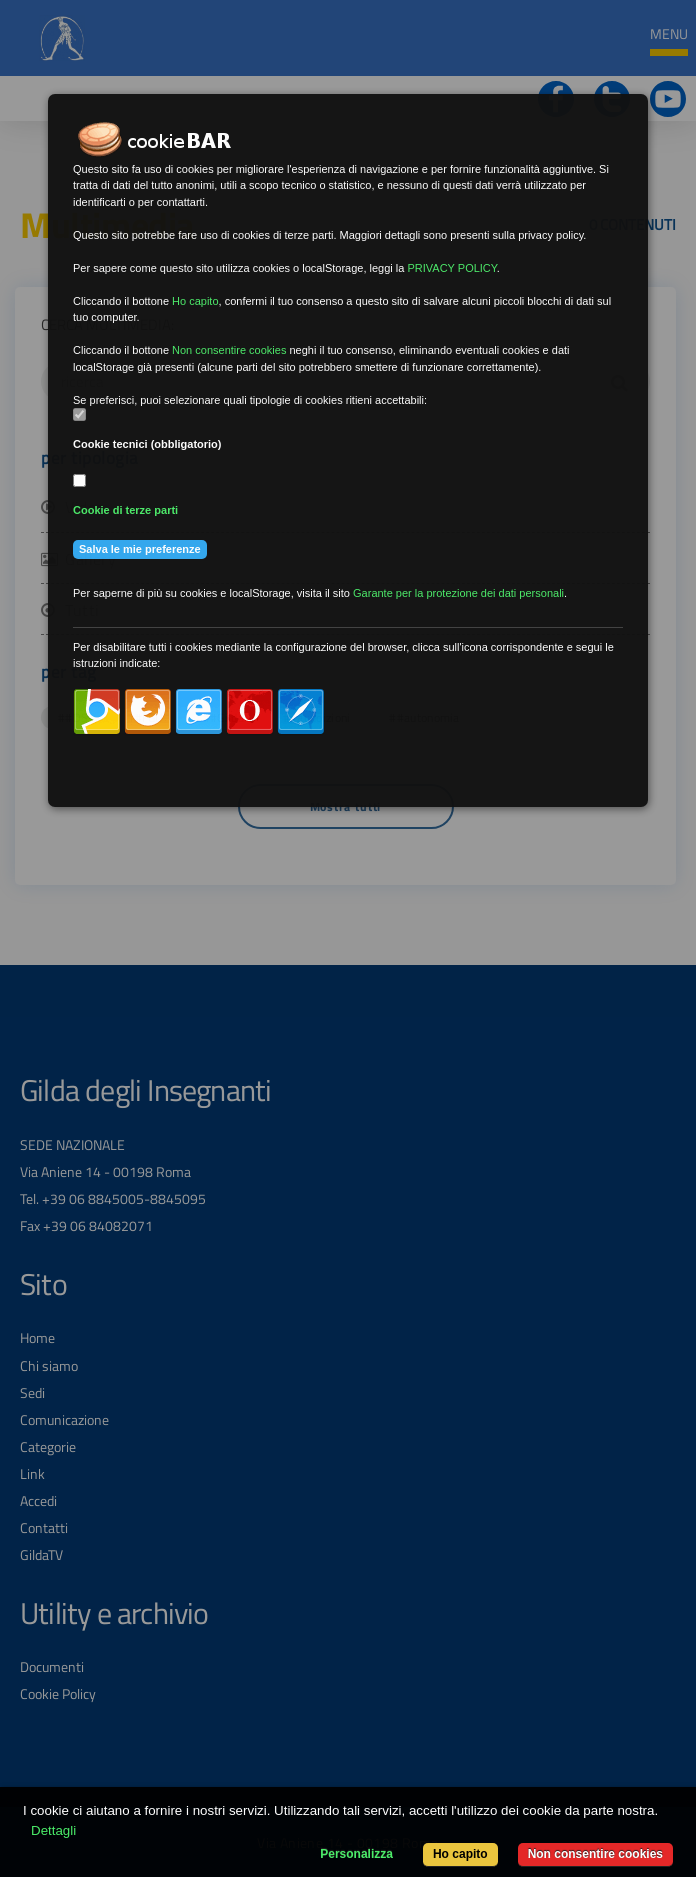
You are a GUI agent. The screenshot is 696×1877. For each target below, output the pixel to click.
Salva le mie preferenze (140, 549)
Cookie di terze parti (125, 510)
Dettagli (53, 1830)
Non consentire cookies (595, 1854)
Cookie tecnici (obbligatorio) (147, 444)
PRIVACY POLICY (451, 268)
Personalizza (356, 1854)
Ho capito (460, 1854)
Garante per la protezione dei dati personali (458, 593)
